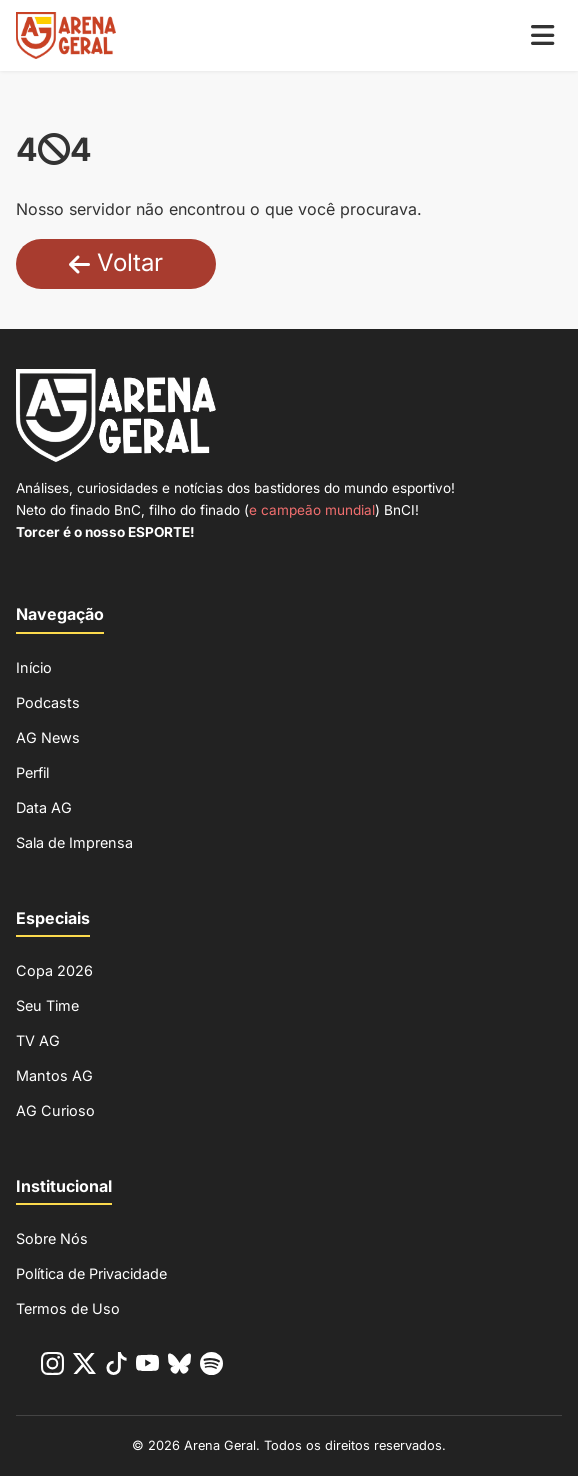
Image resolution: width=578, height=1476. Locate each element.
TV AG (38, 1040)
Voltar (116, 262)
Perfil (32, 772)
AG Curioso (55, 1110)
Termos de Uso (68, 1308)
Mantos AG (54, 1075)
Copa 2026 (54, 970)
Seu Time (47, 1005)
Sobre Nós (52, 1238)
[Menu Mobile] (542, 35)
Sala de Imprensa (74, 842)
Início (34, 667)
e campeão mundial (312, 510)
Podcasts (48, 702)
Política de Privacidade (91, 1273)
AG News (48, 737)
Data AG (44, 807)
